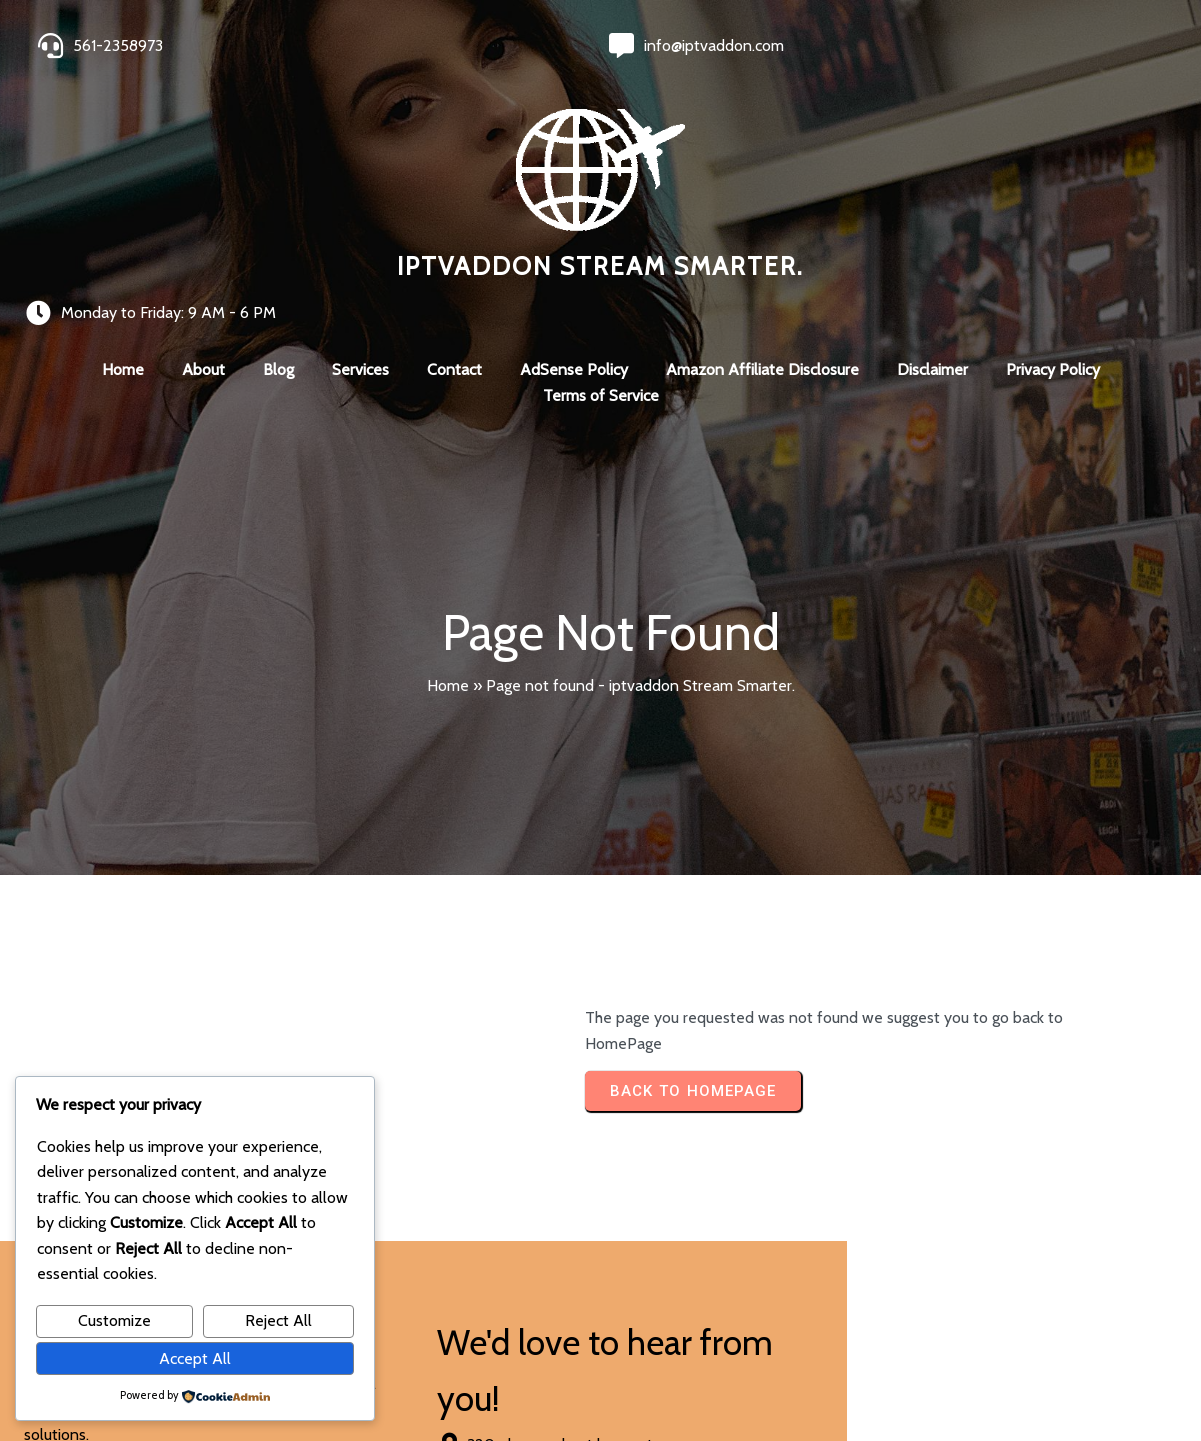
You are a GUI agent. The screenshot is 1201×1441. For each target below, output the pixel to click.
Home (448, 482)
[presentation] (633, 1185)
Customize (114, 1320)
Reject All (278, 1320)
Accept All (195, 1358)
